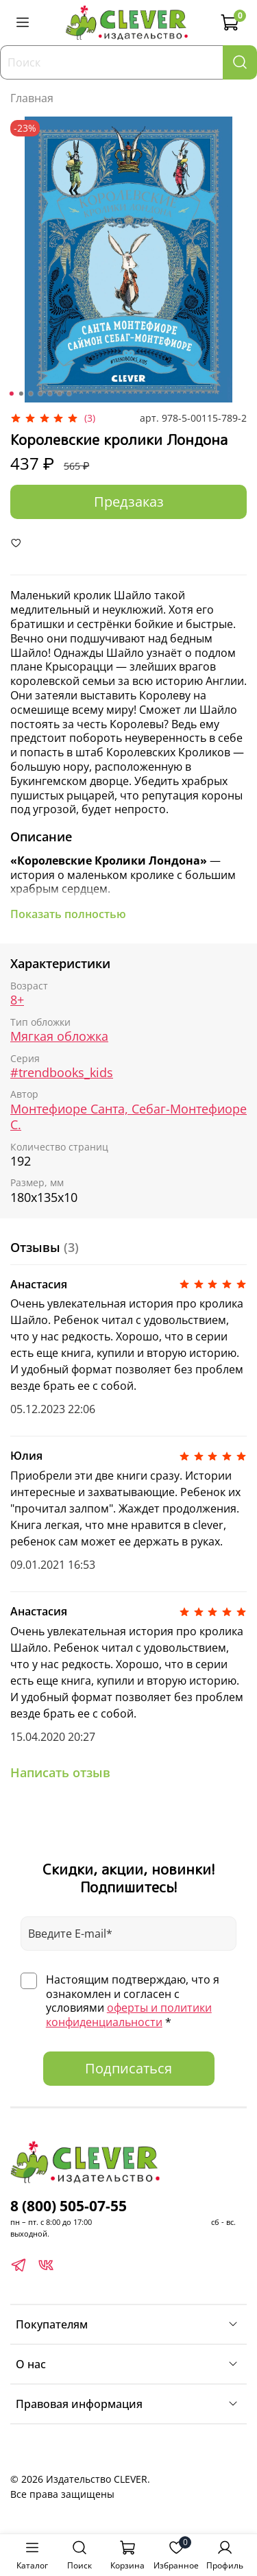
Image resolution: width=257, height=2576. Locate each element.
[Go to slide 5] (49, 394)
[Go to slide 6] (59, 394)
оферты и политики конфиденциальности (129, 2015)
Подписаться (128, 2068)
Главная (31, 98)
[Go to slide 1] (11, 394)
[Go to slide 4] (40, 394)
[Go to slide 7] (68, 394)
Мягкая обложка (59, 1036)
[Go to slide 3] (30, 394)
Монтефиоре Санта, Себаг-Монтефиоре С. (128, 1116)
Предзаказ (129, 501)
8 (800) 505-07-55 (68, 2205)
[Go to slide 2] (21, 394)
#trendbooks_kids (61, 1072)
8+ (17, 999)
